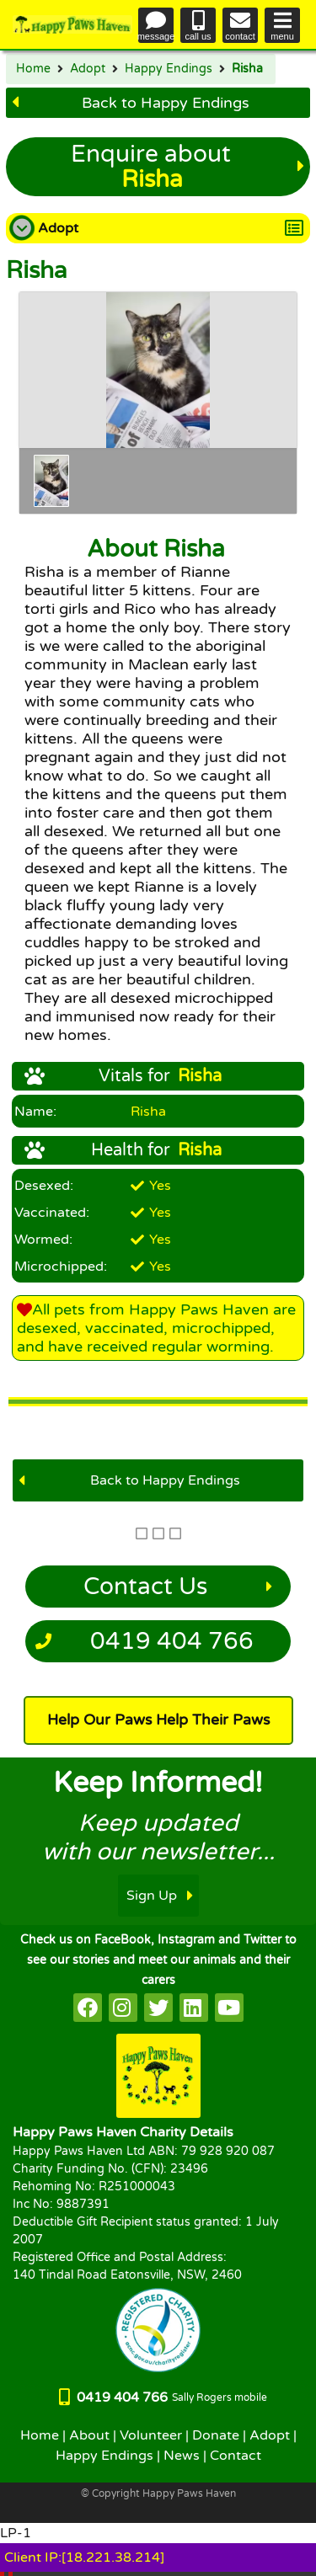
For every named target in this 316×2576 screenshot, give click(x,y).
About (89, 2435)
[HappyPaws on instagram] (123, 2007)
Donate (215, 2435)
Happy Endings (168, 69)
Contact (235, 2455)
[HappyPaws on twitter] (158, 2007)
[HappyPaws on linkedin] (193, 2007)
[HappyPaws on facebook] (87, 2007)
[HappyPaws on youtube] (229, 2007)
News (181, 2455)
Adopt (87, 69)
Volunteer (151, 2435)
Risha (247, 69)
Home (33, 69)
